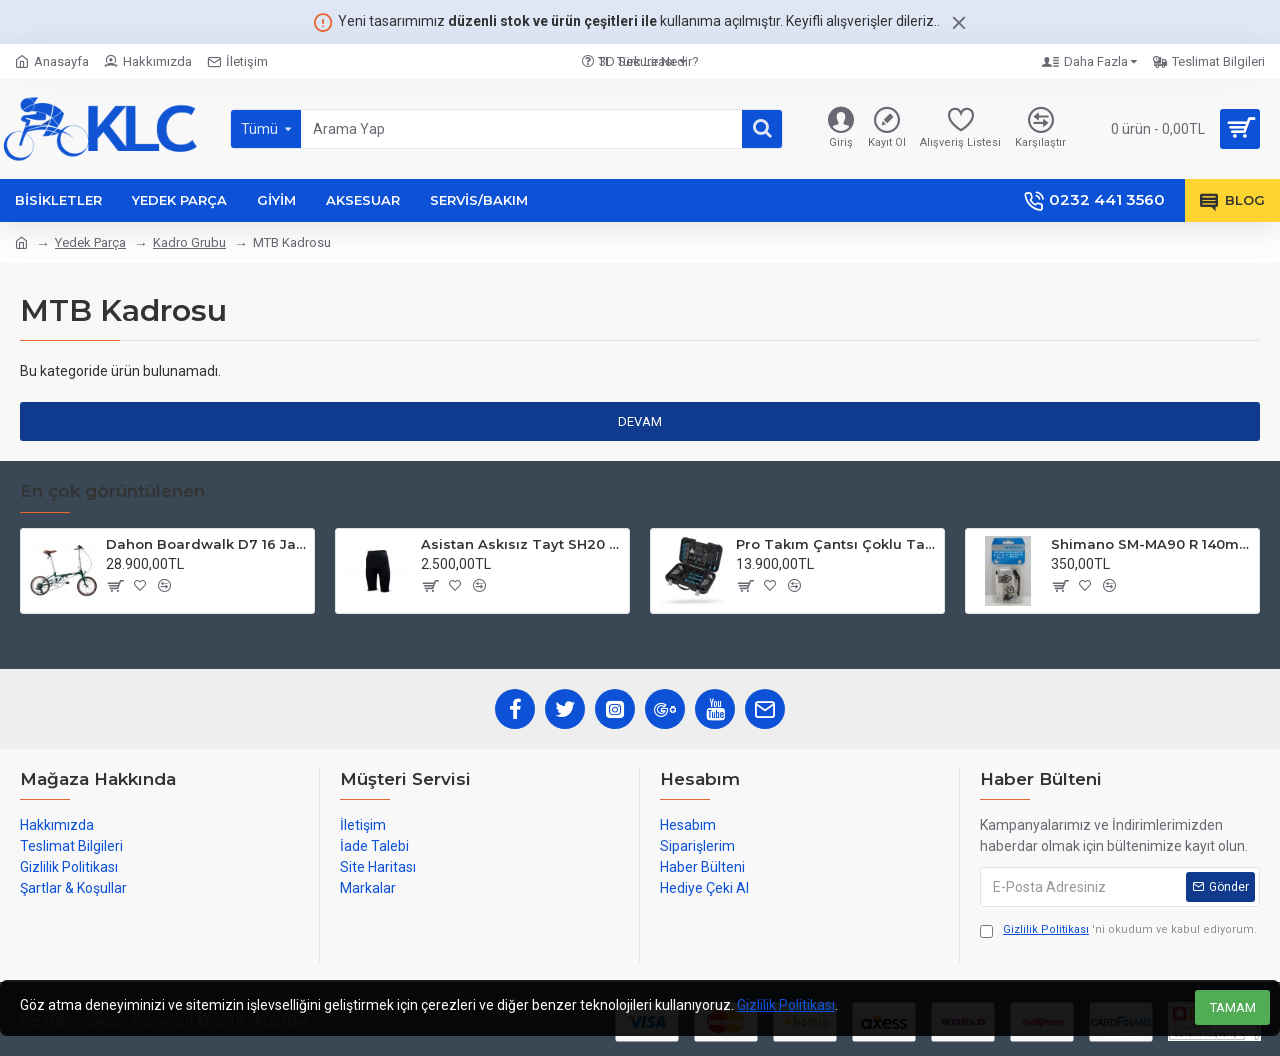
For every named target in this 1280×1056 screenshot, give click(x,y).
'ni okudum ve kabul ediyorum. (1118, 930)
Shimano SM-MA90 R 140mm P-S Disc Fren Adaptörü (1151, 544)
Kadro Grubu (189, 242)
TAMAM (1233, 1007)
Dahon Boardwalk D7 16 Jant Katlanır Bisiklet (206, 544)
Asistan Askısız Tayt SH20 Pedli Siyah (521, 544)
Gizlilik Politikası (786, 1005)
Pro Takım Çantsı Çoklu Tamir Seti (836, 544)
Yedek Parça (90, 242)
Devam (640, 421)
